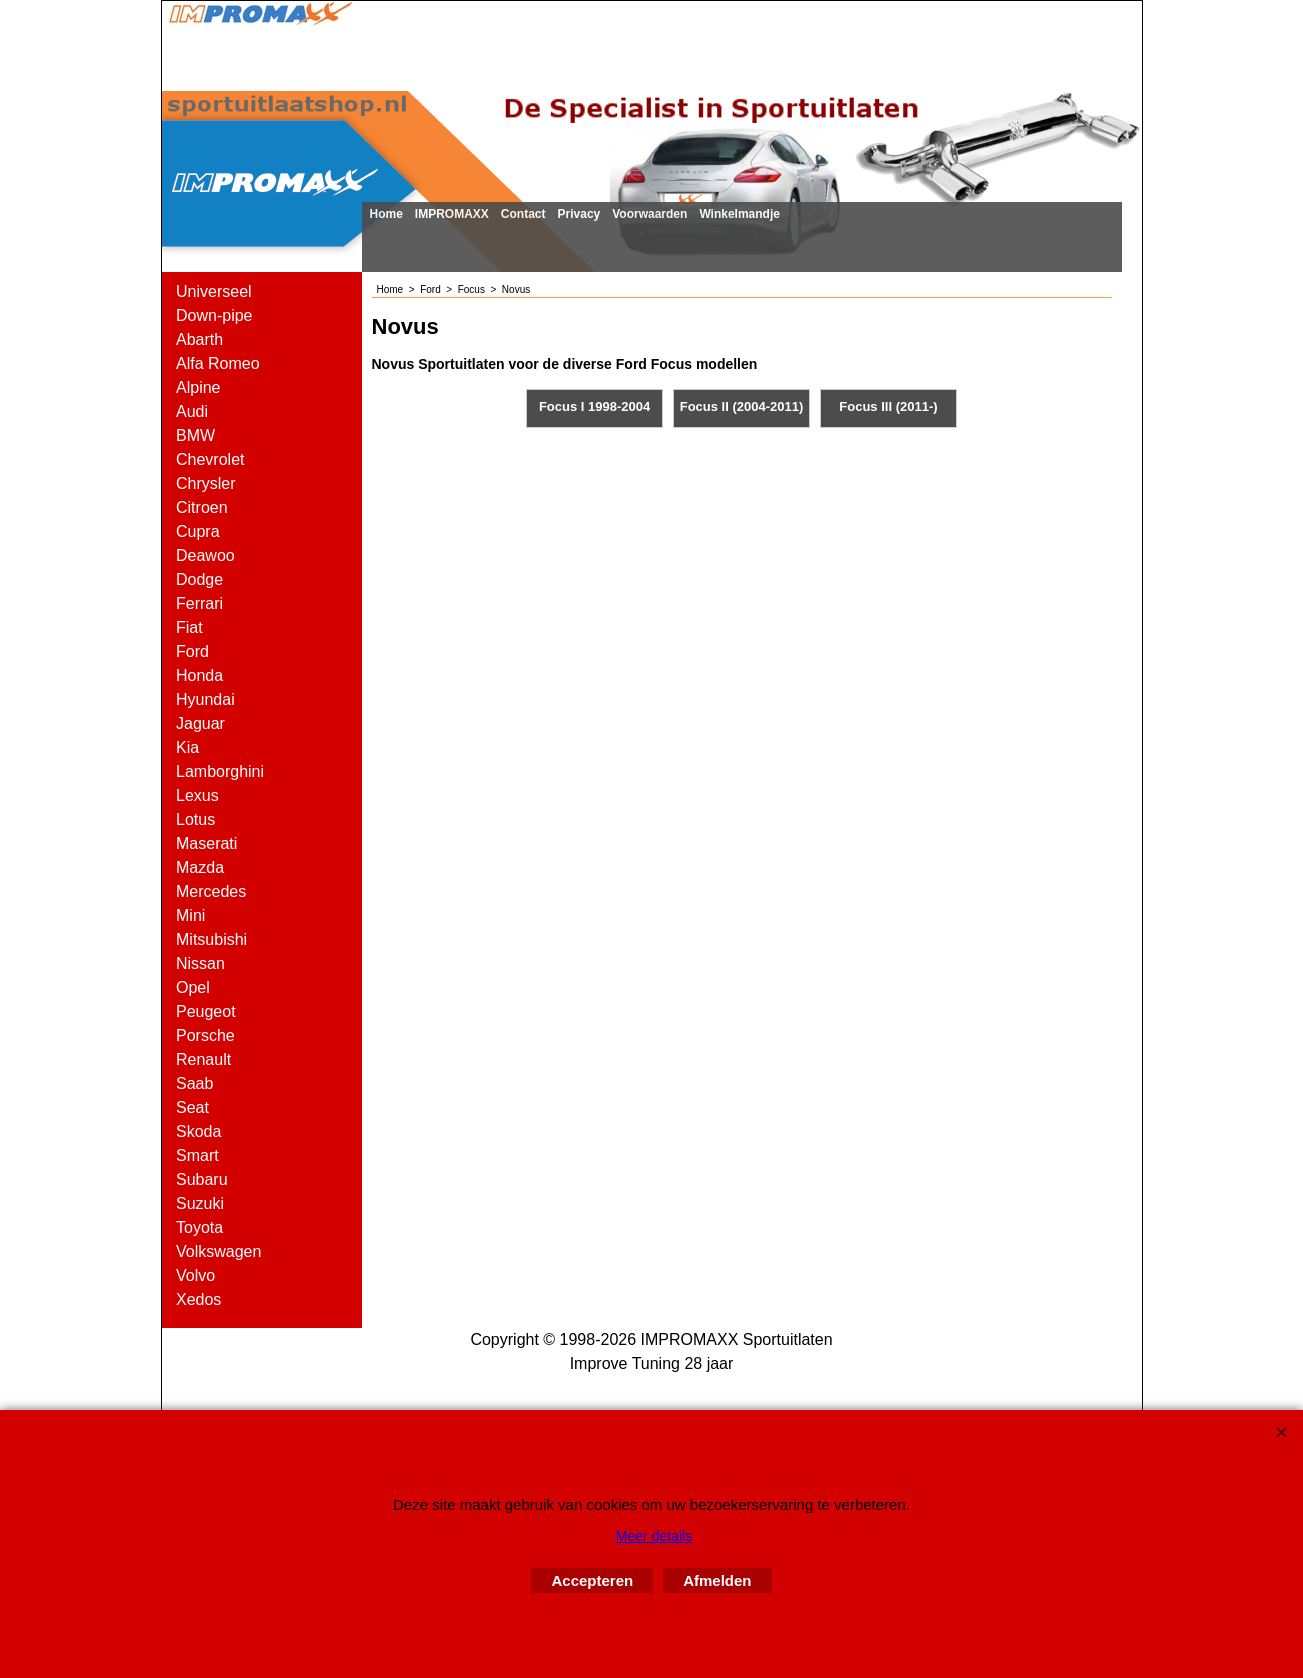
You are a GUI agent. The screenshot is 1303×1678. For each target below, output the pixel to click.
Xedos (198, 1299)
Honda (199, 675)
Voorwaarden (649, 214)
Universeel (214, 291)
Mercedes (211, 891)
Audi (192, 411)
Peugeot (206, 1011)
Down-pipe (214, 315)
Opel (193, 987)
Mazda (200, 867)
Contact (523, 214)
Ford (192, 651)
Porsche (205, 1035)
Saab (194, 1083)
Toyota (199, 1227)
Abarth (199, 339)
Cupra (198, 531)
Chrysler (206, 483)
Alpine (198, 387)
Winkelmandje (739, 214)
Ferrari (199, 603)
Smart (197, 1155)
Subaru (202, 1179)
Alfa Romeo (218, 363)
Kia (187, 747)
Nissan (200, 963)
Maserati (206, 843)
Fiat (189, 627)
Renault (203, 1059)
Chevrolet (210, 459)
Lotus (195, 819)
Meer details (654, 1536)
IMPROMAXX (452, 214)
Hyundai (205, 699)
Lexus (197, 795)
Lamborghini (220, 771)
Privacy (579, 214)
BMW (195, 435)
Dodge (199, 579)
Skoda (198, 1131)
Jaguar (200, 723)
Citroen (202, 507)
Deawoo (205, 555)
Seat (192, 1107)
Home (386, 214)
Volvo (195, 1275)
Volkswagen (218, 1251)
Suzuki (200, 1203)
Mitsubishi (211, 939)
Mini (190, 915)
